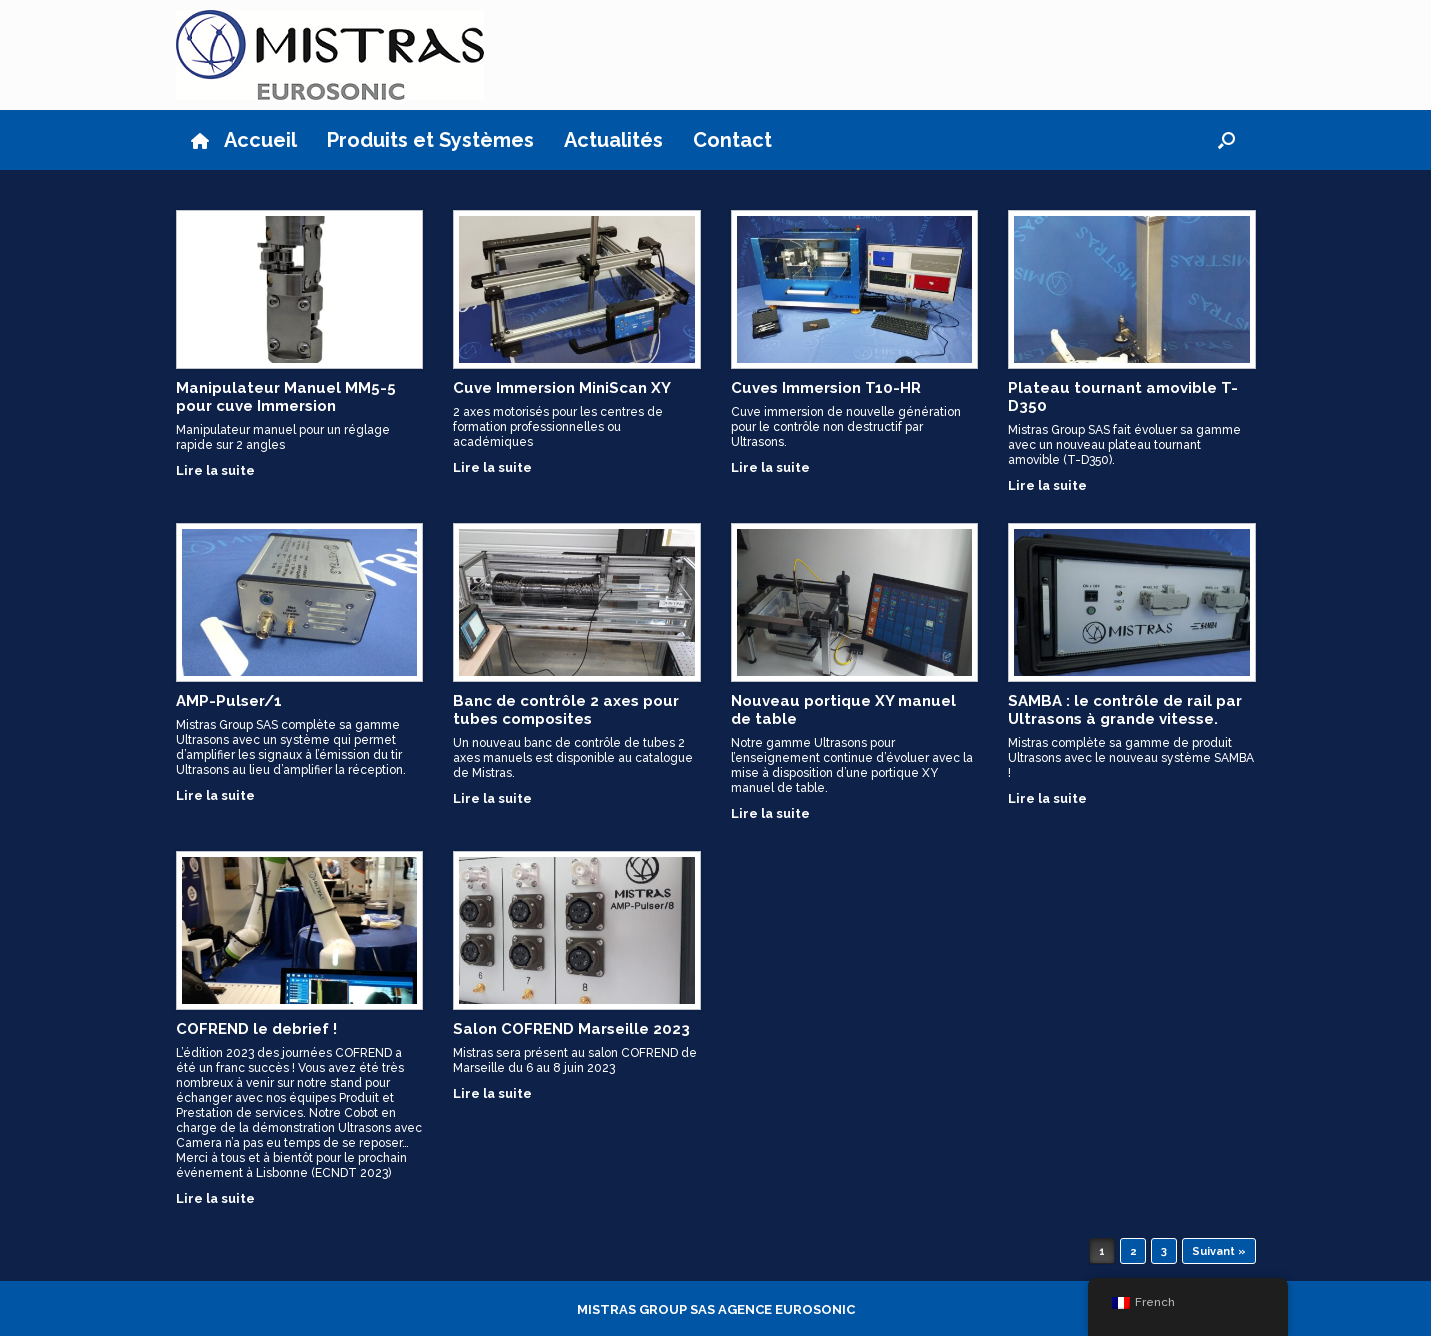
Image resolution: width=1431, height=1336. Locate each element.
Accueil (244, 140)
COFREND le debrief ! (256, 1029)
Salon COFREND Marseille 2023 (571, 1029)
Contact (732, 140)
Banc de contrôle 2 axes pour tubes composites (566, 710)
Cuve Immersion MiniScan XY (562, 388)
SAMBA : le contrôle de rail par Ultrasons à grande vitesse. (1125, 710)
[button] (1226, 140)
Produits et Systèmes (430, 140)
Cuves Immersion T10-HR (826, 388)
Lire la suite (221, 470)
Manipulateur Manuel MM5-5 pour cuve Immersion (286, 397)
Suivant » (1219, 1251)
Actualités (613, 140)
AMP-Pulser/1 (229, 701)
